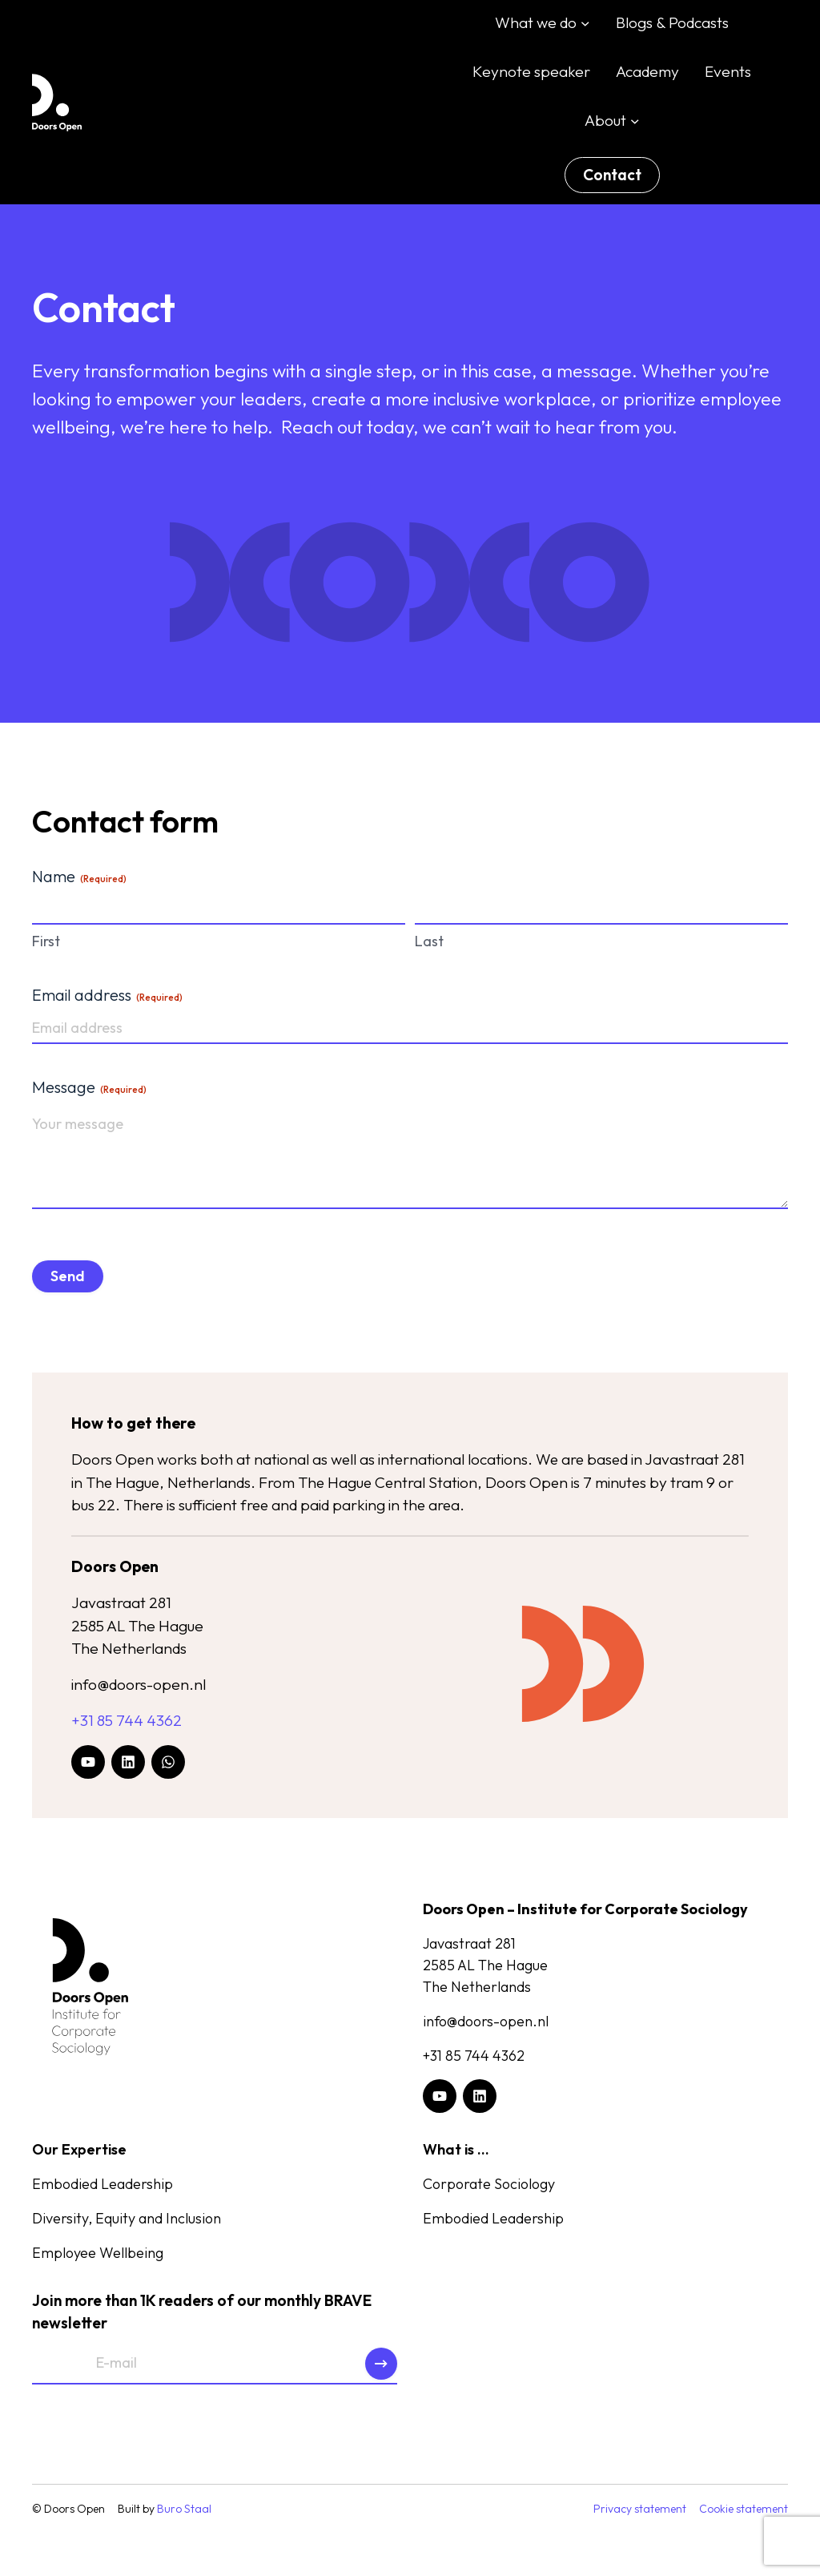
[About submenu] (635, 120)
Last (429, 941)
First (46, 941)
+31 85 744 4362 (127, 1721)
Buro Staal (184, 2511)
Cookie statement (743, 2511)
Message (89, 1087)
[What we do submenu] (585, 23)
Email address (107, 995)
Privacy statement (639, 2511)
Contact (612, 174)
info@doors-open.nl (139, 1685)
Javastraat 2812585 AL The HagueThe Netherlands (138, 1626)
